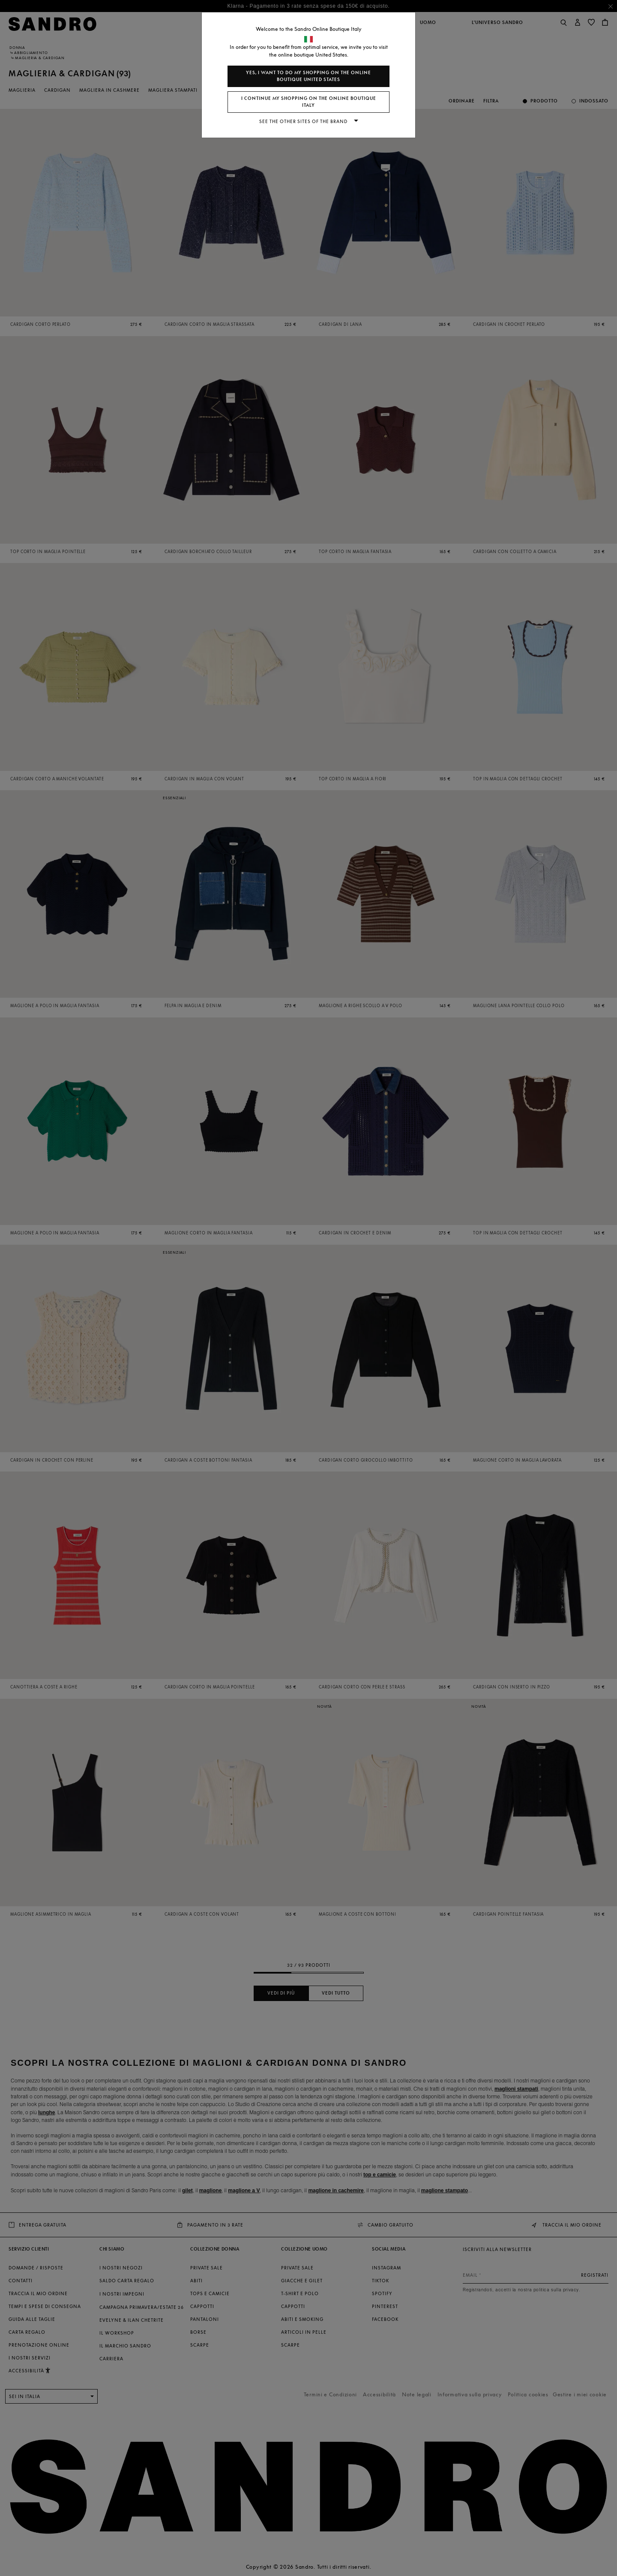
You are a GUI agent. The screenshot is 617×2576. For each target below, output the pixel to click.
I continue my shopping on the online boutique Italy (308, 102)
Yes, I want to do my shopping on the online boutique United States (308, 76)
